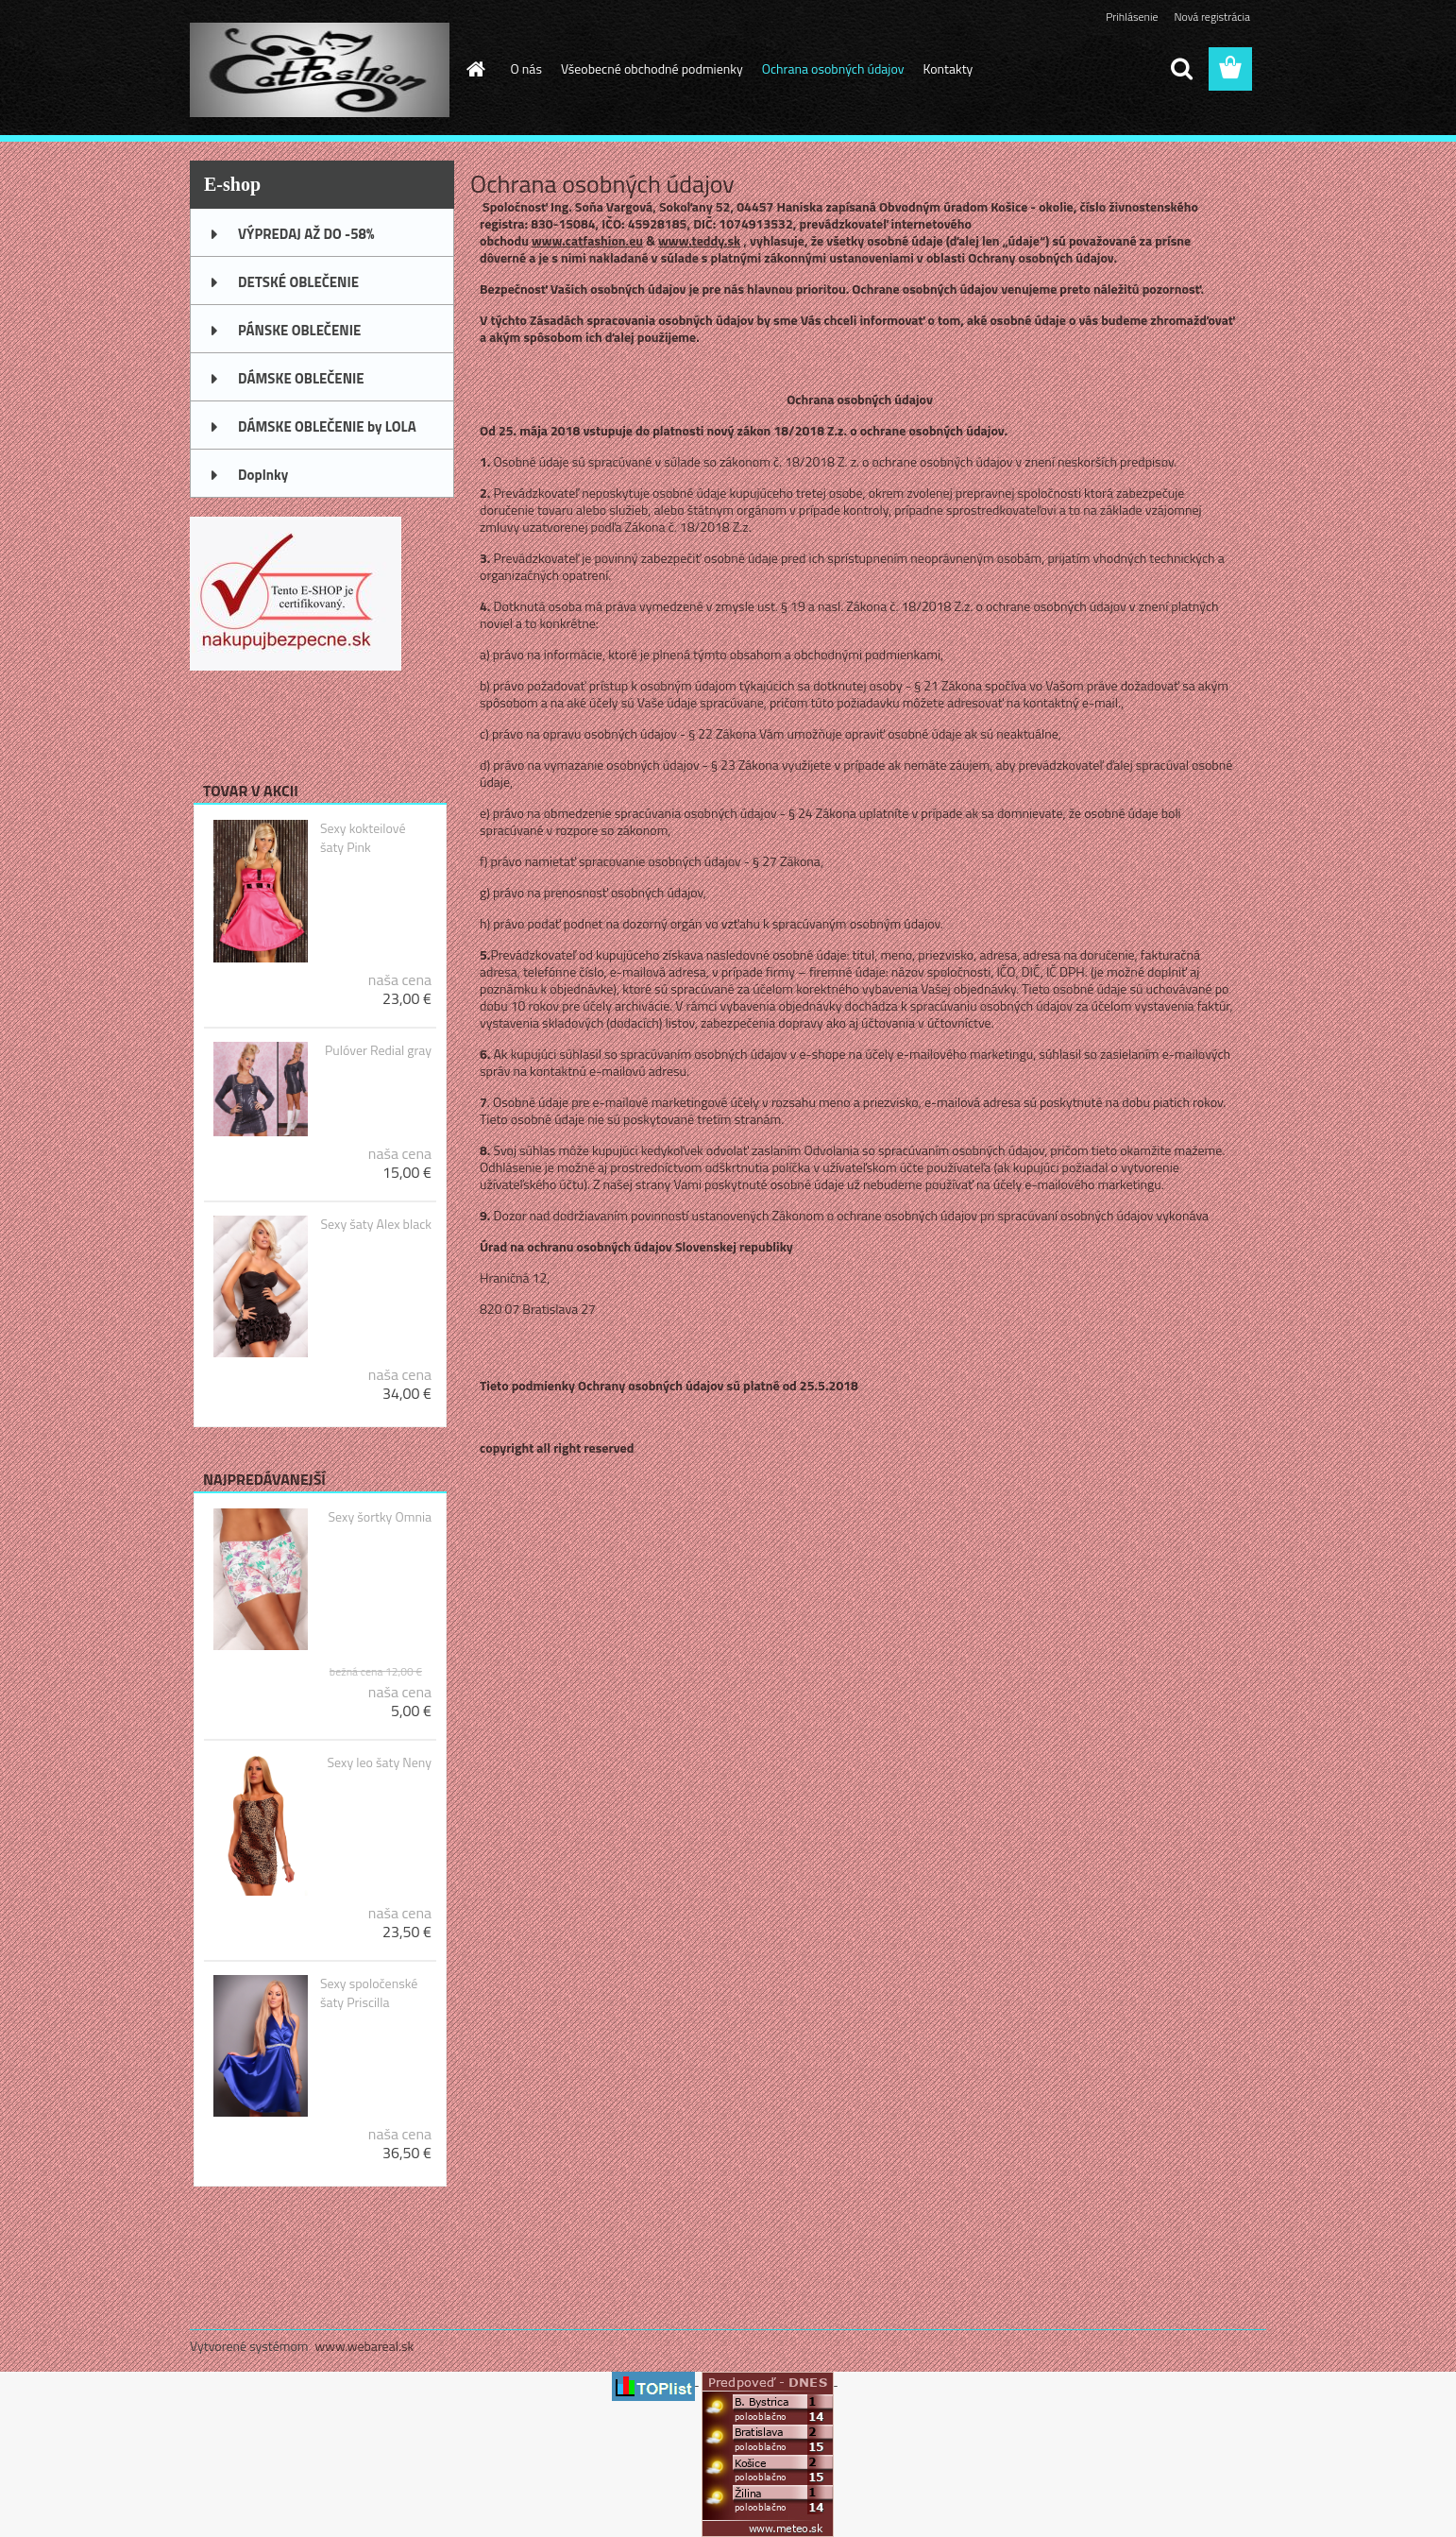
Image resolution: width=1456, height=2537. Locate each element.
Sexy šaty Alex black (376, 1224)
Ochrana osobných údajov (833, 68)
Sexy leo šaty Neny (380, 1762)
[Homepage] (475, 69)
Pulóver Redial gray (378, 1050)
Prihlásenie (1132, 17)
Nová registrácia (1212, 17)
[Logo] (319, 70)
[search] (1181, 69)
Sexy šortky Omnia (380, 1516)
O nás (526, 68)
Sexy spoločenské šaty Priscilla (368, 1993)
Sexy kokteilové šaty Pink (363, 838)
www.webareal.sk (365, 2346)
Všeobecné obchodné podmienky (652, 68)
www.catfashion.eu (587, 240)
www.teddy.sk (699, 240)
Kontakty (948, 68)
